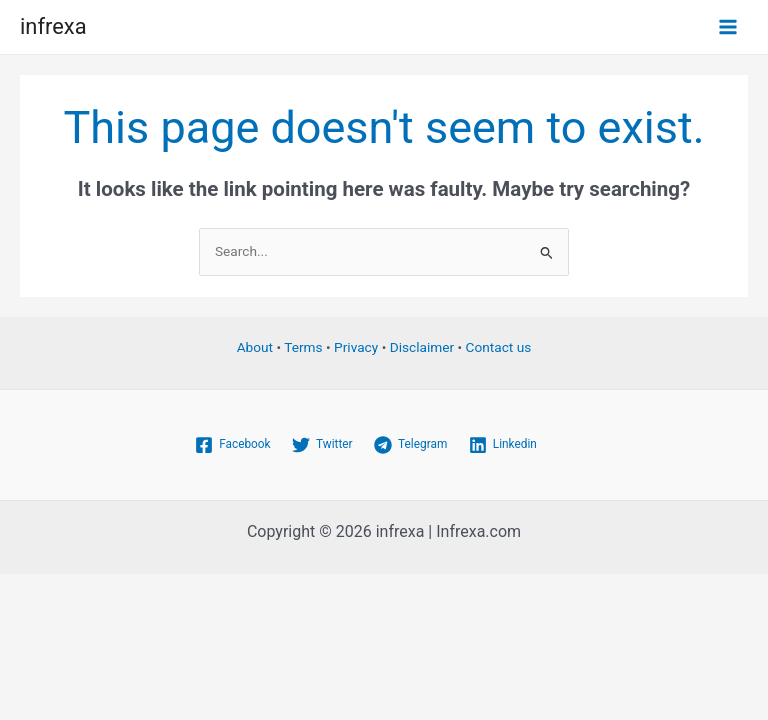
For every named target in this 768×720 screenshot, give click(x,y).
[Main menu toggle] (728, 27)
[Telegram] (410, 445)
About (255, 347)
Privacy (356, 347)
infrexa (53, 26)
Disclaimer (422, 347)
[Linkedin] (503, 445)
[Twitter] (322, 445)
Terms (303, 347)
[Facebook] (232, 445)
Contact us (499, 347)
